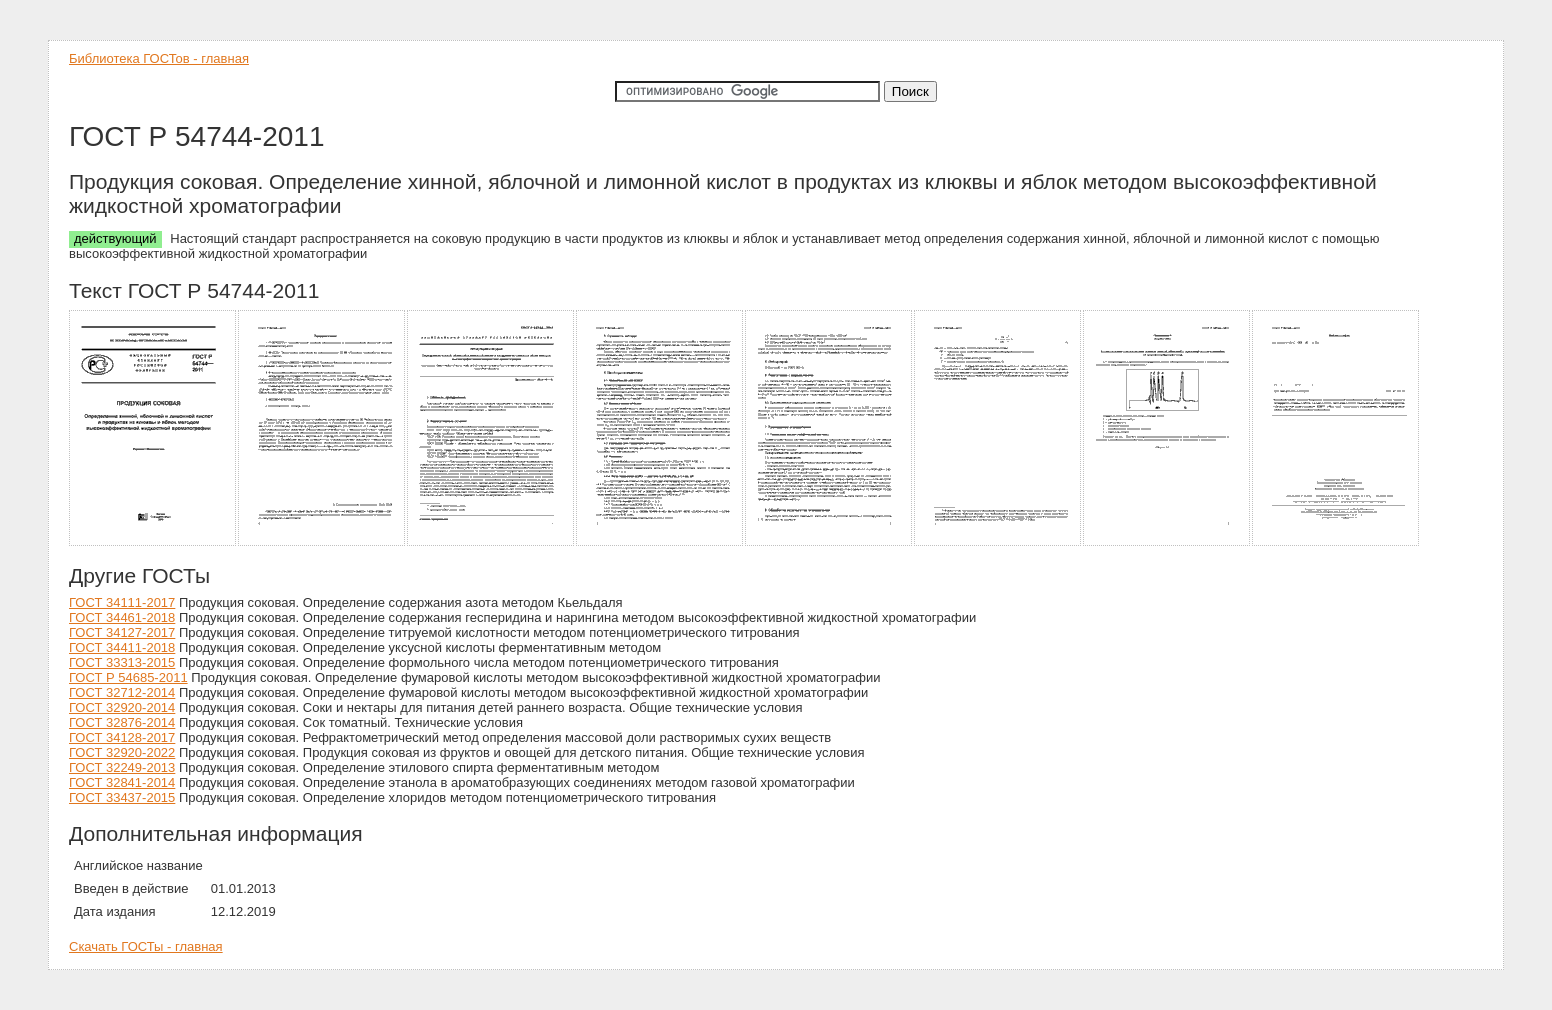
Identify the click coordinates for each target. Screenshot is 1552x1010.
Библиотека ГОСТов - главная (159, 58)
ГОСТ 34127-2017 (122, 632)
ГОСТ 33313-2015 (122, 662)
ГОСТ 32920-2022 (122, 752)
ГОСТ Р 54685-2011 (128, 677)
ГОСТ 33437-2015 (122, 797)
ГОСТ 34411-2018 (122, 647)
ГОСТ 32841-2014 (122, 782)
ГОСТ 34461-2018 (122, 617)
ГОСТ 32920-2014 (122, 707)
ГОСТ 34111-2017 (122, 602)
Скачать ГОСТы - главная (146, 946)
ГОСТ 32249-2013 (122, 767)
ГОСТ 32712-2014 (122, 692)
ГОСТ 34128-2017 (122, 737)
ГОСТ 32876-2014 (122, 722)
